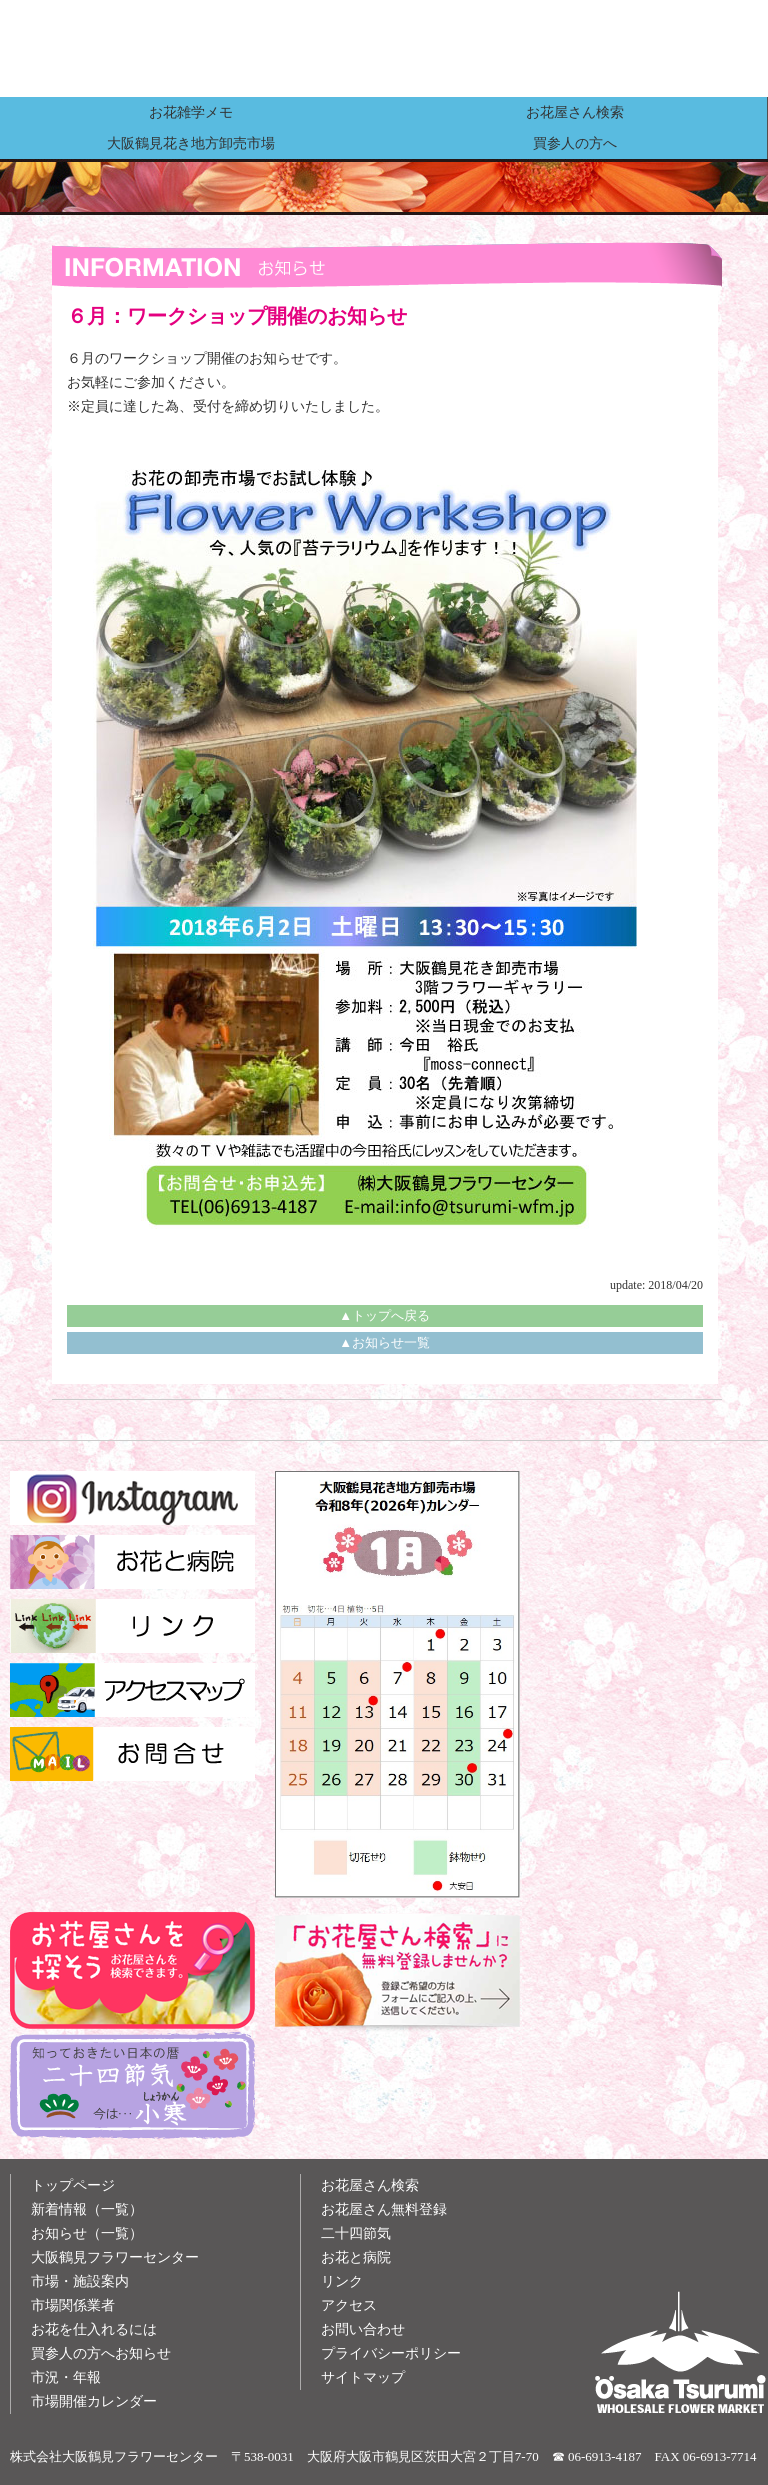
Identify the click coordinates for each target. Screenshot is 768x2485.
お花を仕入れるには (94, 2329)
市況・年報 (66, 2377)
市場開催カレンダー (94, 2401)
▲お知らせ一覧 (384, 1342)
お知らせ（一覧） (87, 2233)
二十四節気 (356, 2233)
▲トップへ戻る (384, 1315)
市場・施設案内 (80, 2281)
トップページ (73, 2185)
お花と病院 (356, 2257)
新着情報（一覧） (87, 2209)
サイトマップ (363, 2377)
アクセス (349, 2305)
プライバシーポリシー (391, 2353)
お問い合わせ (363, 2329)
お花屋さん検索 (575, 112)
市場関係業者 (73, 2305)
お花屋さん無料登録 (384, 2209)
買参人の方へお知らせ (101, 2353)
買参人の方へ (575, 143)
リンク (342, 2281)
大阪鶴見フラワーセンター (115, 2257)
